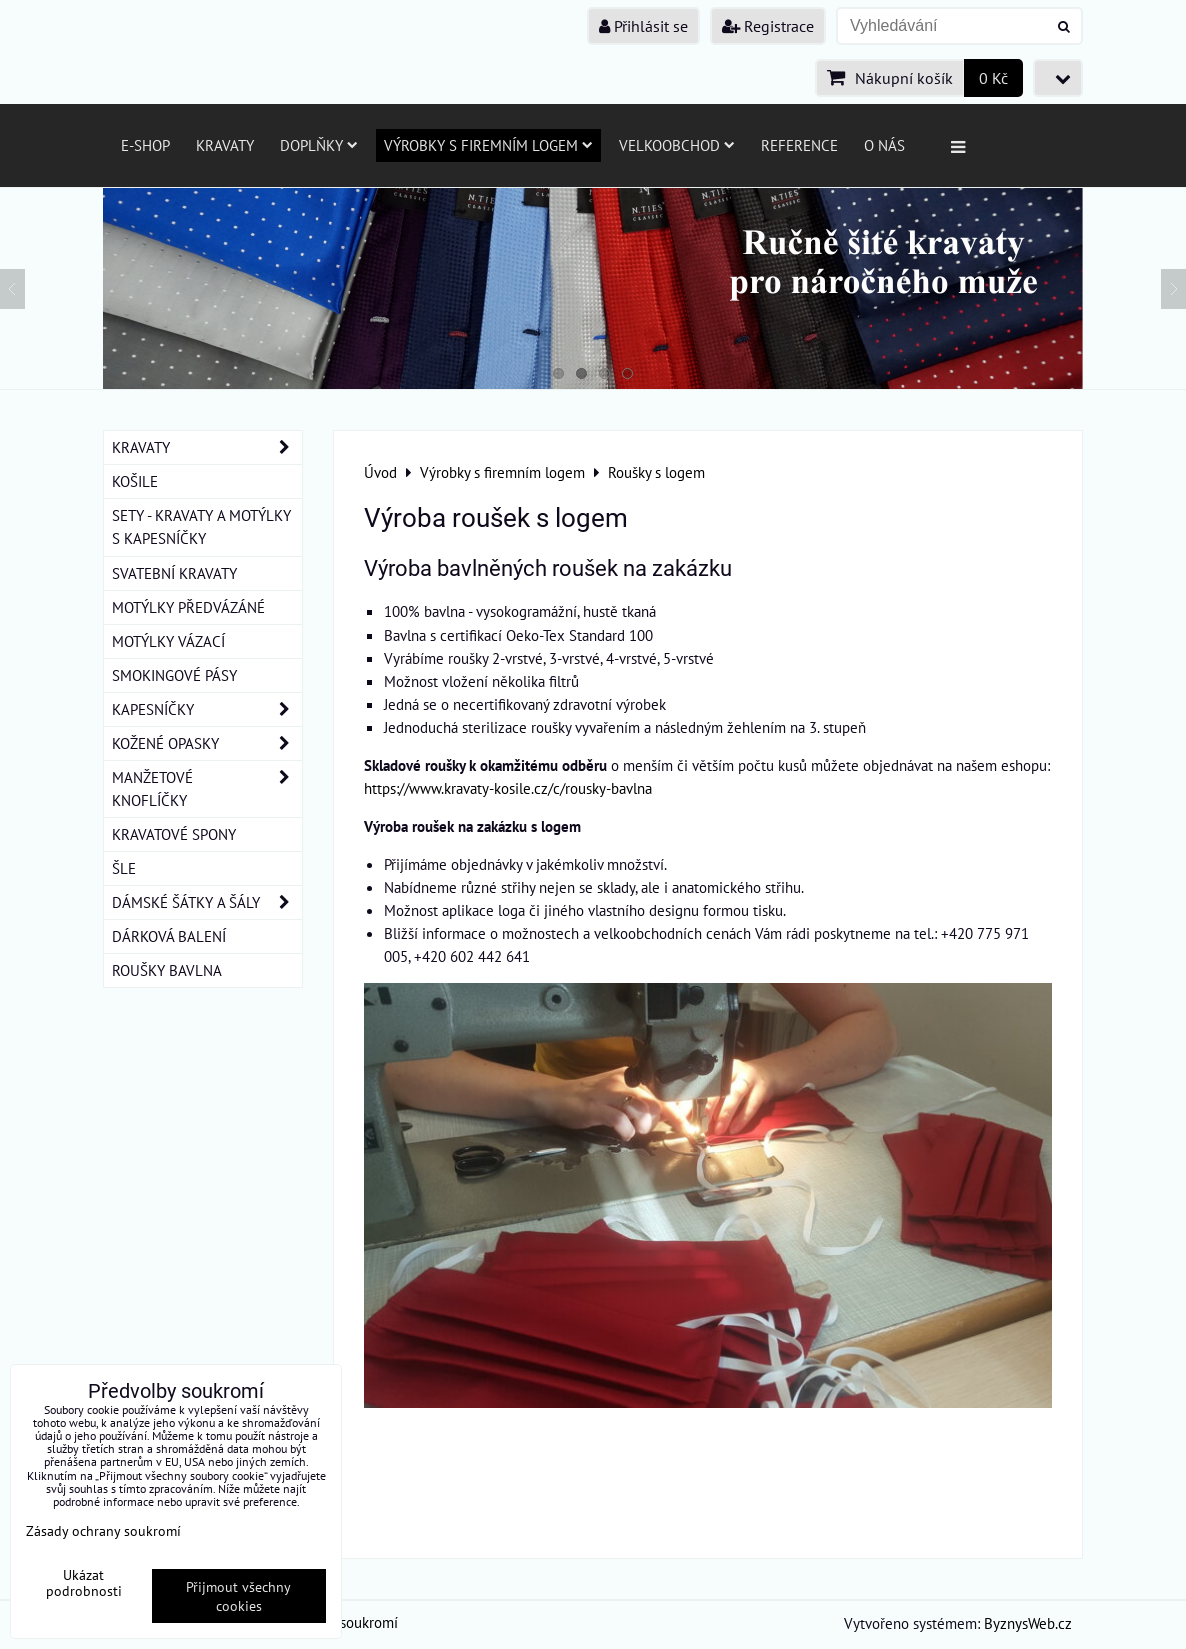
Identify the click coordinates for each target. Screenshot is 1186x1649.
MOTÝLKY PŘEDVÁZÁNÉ (188, 607)
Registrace (768, 26)
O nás (884, 145)
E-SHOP (145, 145)
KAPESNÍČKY (207, 709)
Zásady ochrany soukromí (103, 1530)
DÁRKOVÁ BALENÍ (169, 936)
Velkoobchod (677, 145)
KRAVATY (207, 447)
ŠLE (124, 868)
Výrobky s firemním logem (488, 145)
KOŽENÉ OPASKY (207, 743)
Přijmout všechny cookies (238, 1596)
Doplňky (319, 145)
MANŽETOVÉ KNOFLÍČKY (207, 789)
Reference (799, 145)
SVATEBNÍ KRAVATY (174, 573)
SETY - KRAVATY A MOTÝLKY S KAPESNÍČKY (201, 526)
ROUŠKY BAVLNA (167, 970)
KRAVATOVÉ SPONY (174, 834)
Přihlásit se (643, 26)
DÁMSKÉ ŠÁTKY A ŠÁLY (207, 902)
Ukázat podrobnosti (84, 1583)
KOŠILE (135, 481)
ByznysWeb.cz (1028, 1623)
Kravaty (225, 145)
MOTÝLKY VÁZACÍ (168, 641)
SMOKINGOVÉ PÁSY (174, 675)
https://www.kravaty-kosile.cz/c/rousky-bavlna (508, 788)
